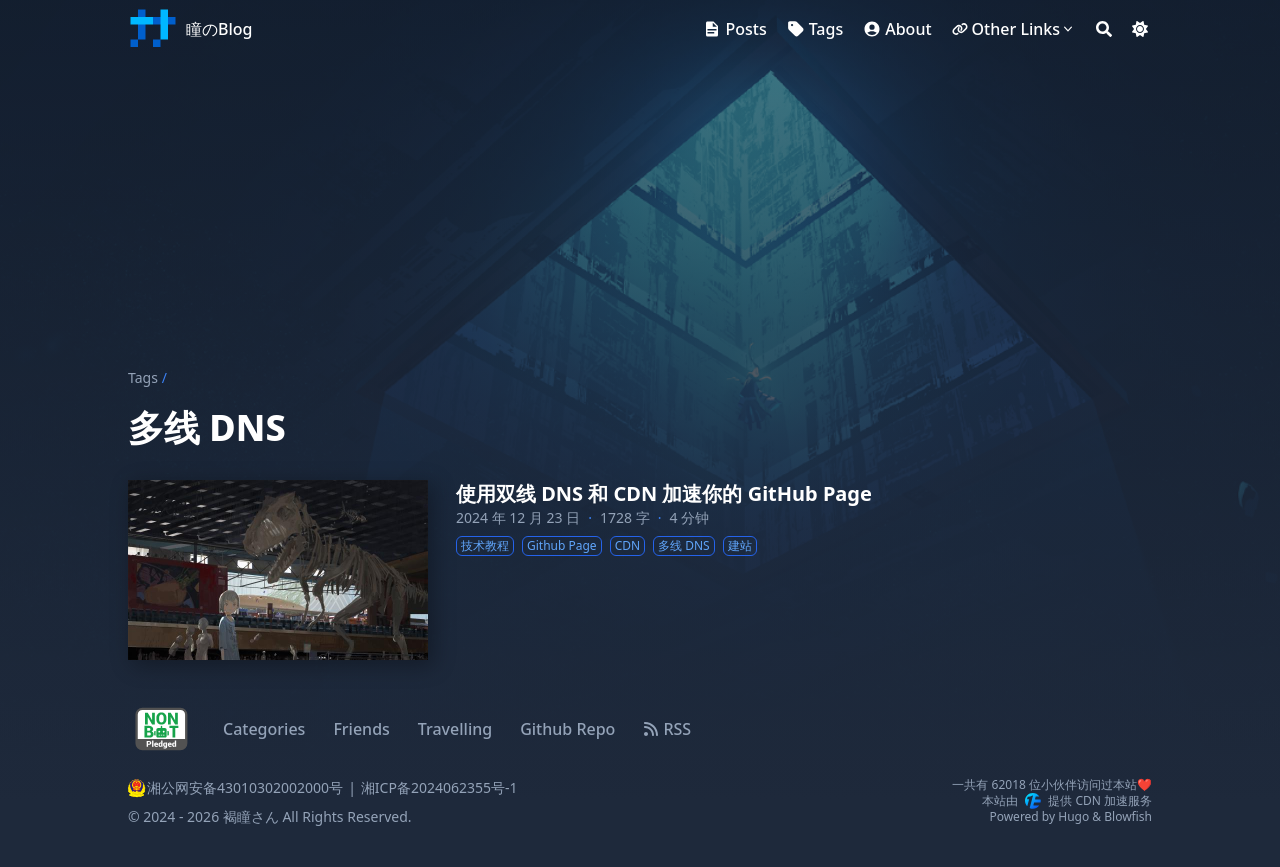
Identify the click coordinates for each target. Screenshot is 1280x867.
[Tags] (815, 29)
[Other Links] (1014, 29)
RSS (667, 729)
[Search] (1104, 29)
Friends (361, 729)
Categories (264, 729)
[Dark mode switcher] (1140, 29)
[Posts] (734, 29)
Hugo (1073, 816)
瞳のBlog (219, 29)
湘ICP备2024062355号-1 (439, 787)
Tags (143, 377)
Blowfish (1128, 816)
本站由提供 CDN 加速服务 (1067, 801)
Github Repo (567, 729)
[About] (897, 29)
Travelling (455, 729)
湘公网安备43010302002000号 (235, 788)
